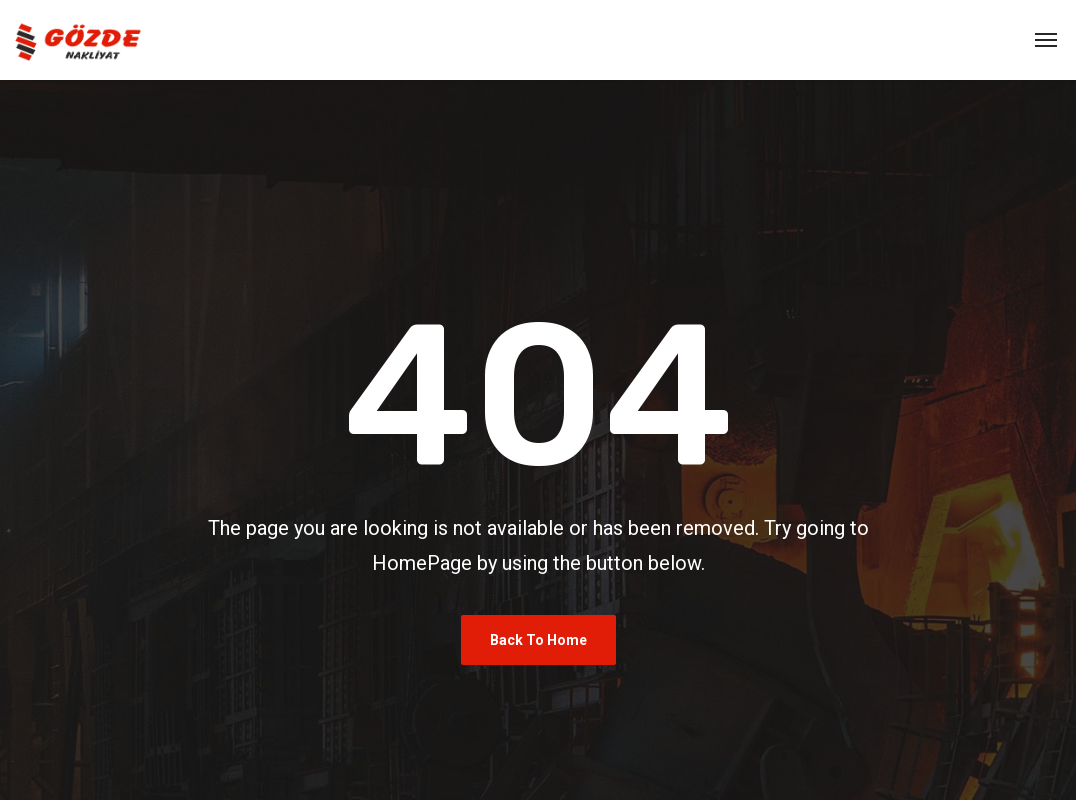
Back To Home (538, 640)
